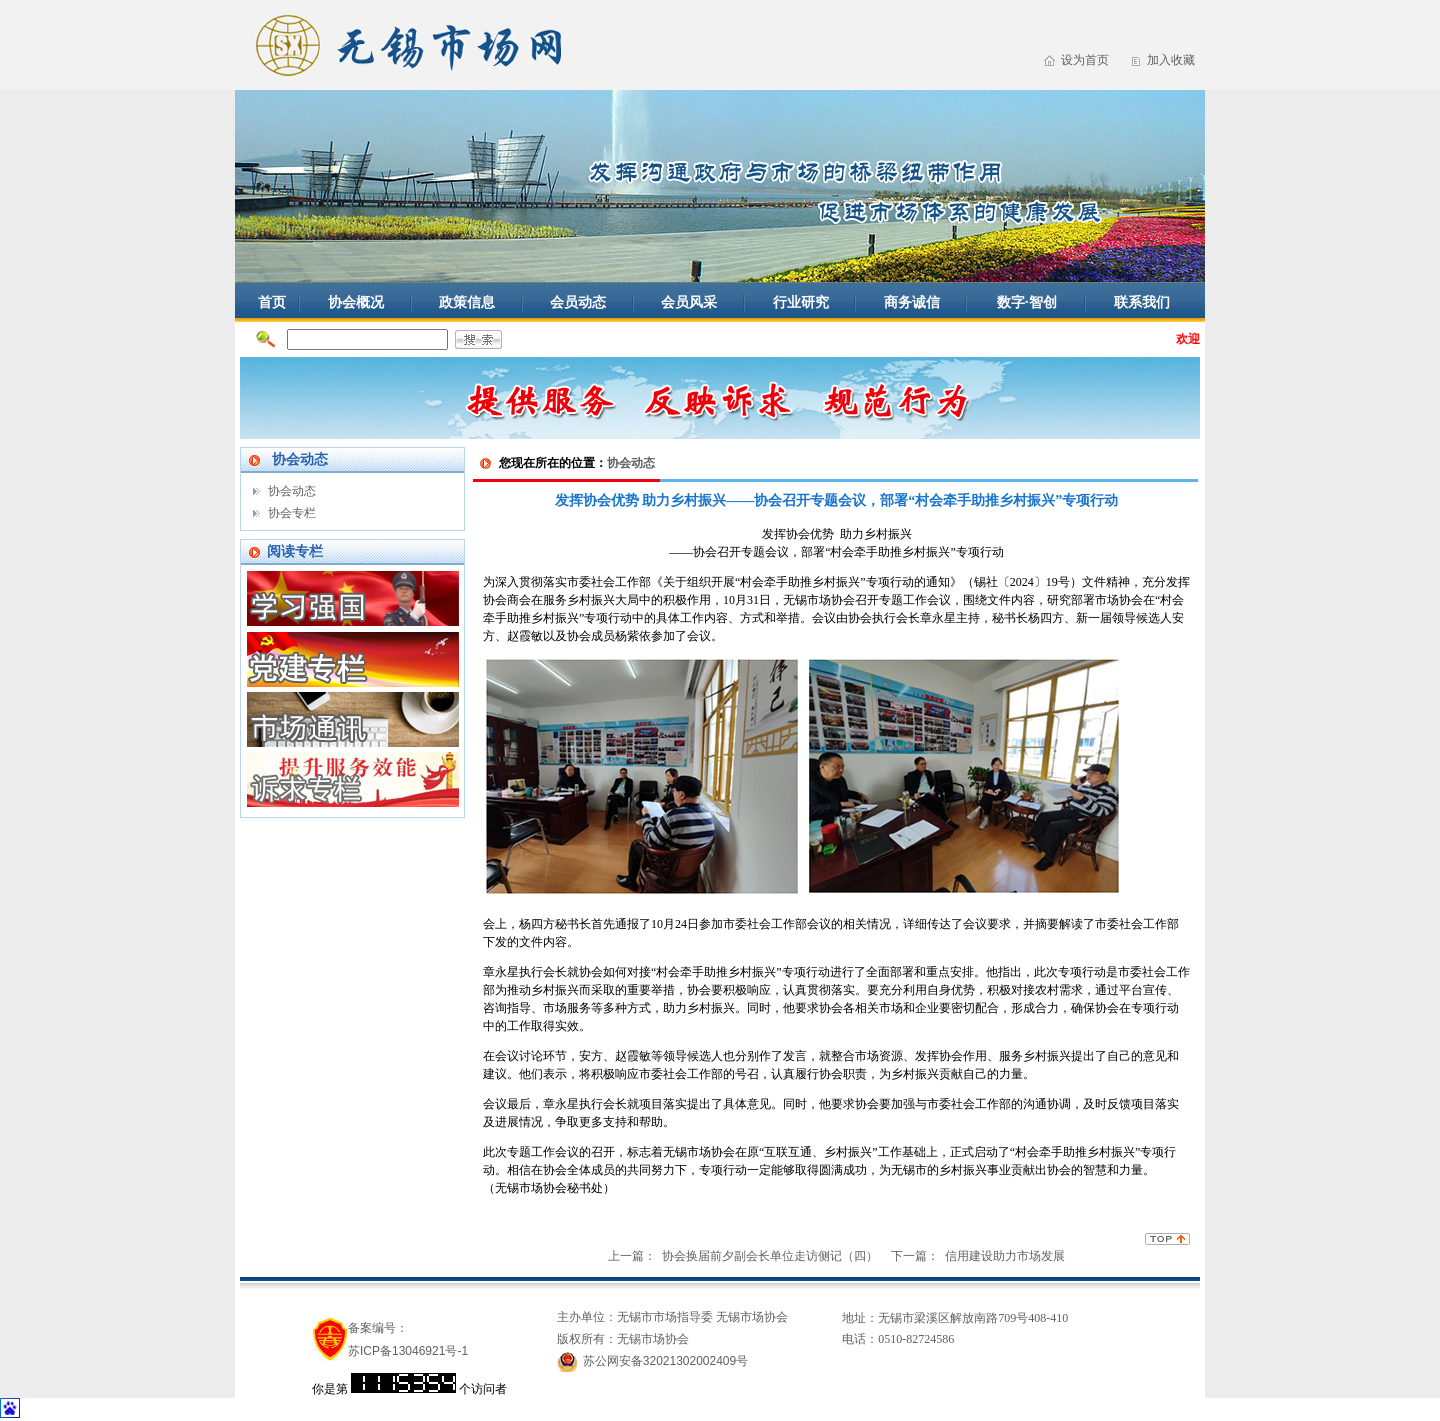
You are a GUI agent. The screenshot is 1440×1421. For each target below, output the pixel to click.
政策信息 (467, 302)
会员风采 (689, 302)
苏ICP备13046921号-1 (408, 1351)
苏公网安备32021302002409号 (665, 1361)
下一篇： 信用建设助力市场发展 (978, 1256)
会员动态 (578, 302)
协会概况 (356, 302)
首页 (272, 302)
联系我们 (1142, 302)
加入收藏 (1171, 60)
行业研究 (801, 302)
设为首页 (1085, 60)
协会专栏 (292, 513)
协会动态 (292, 491)
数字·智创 (1027, 302)
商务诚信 (912, 302)
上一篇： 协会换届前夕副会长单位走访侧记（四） (743, 1256)
